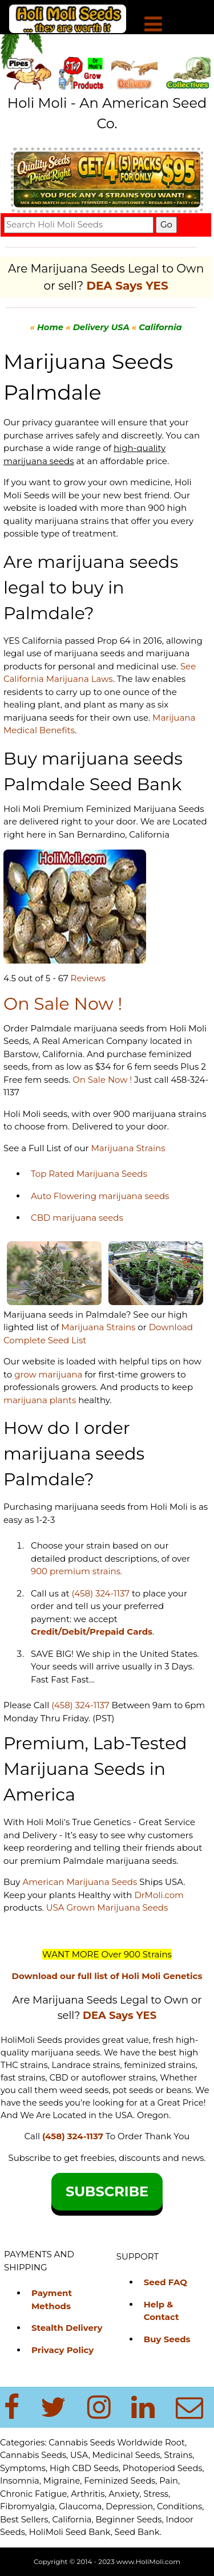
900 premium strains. (76, 1571)
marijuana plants (40, 1400)
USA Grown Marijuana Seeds (107, 1907)
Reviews (88, 978)
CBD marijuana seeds (77, 1217)
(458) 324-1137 (101, 1593)
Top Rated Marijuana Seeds (89, 1173)
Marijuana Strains (128, 1148)
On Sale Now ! (102, 1079)
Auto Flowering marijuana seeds (100, 1196)
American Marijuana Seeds (78, 1881)
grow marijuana (48, 1374)
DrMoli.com (159, 1895)
